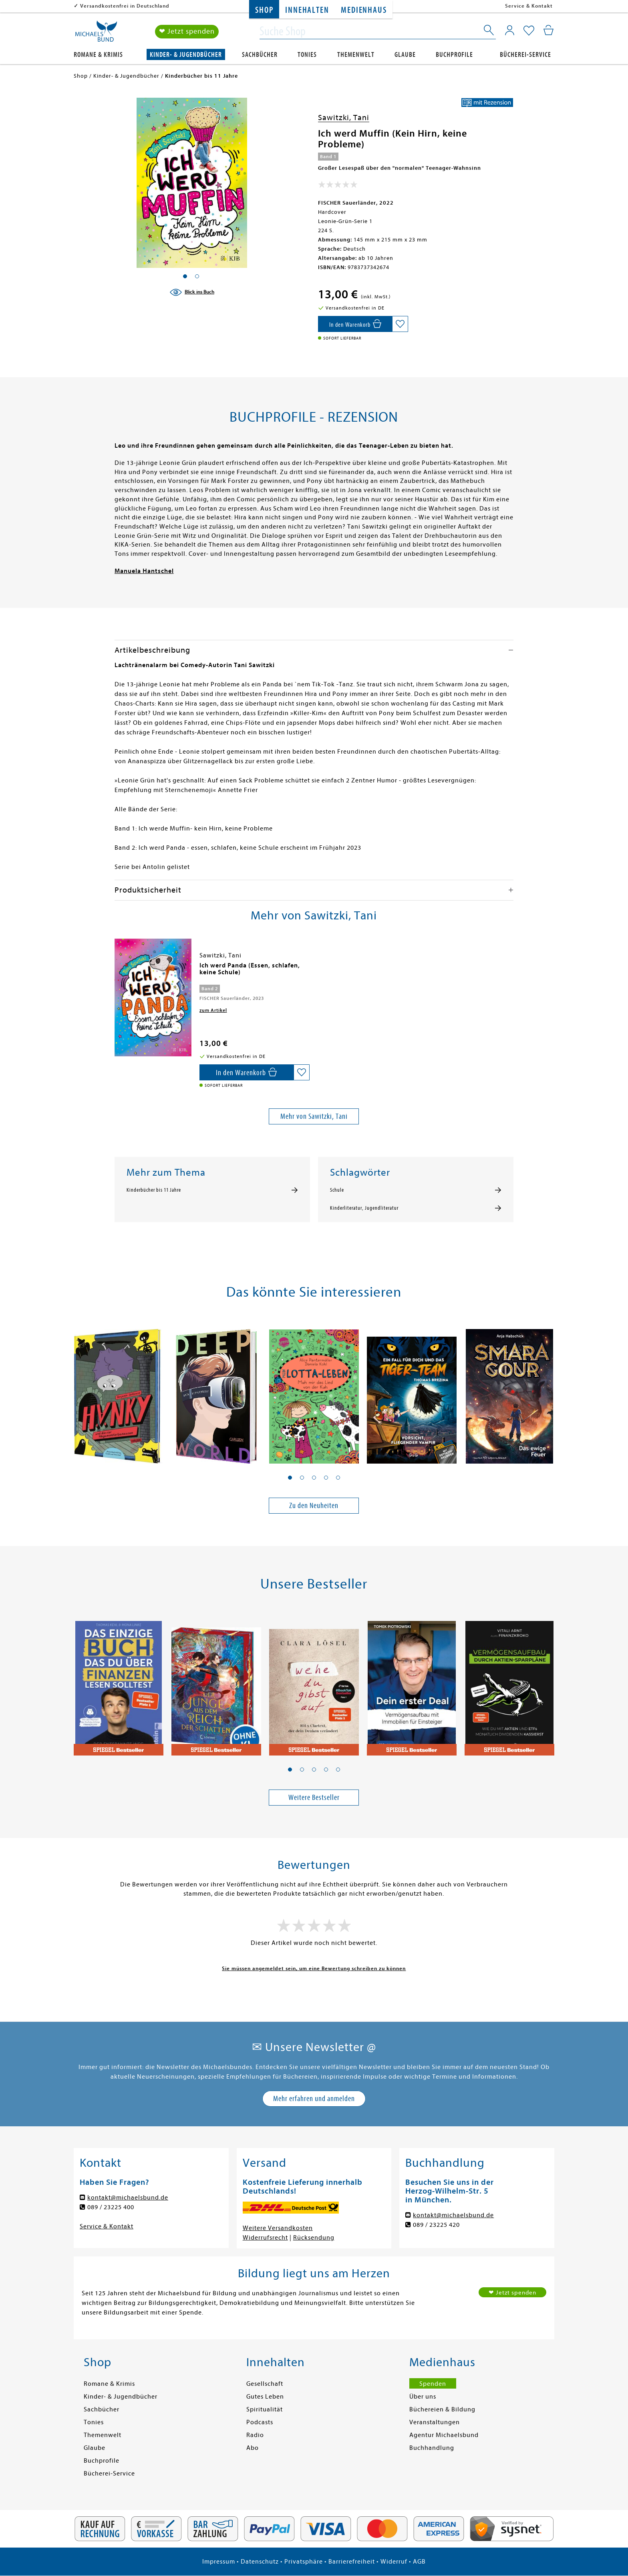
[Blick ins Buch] (191, 292)
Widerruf (393, 2561)
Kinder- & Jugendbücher (186, 54)
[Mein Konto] (509, 30)
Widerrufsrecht (265, 2237)
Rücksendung (313, 2237)
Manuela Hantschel (144, 571)
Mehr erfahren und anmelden (314, 2098)
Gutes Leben (265, 2396)
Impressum (218, 2561)
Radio (255, 2435)
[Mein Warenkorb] (548, 30)
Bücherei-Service (525, 54)
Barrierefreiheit (351, 2561)
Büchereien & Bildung (442, 2409)
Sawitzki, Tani (343, 117)
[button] (290, 1478)
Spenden (432, 2383)
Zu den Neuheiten (313, 1505)
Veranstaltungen (434, 2422)
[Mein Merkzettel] (529, 31)
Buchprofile (454, 54)
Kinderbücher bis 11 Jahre (154, 1190)
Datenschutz (260, 2561)
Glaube (405, 54)
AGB (419, 2561)
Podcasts (259, 2422)
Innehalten (307, 10)
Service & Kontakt (529, 6)
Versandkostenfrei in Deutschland (124, 6)
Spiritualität (264, 2409)
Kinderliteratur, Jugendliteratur (364, 1208)
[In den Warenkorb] (355, 324)
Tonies (307, 54)
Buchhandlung (431, 2447)
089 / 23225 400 (110, 2207)
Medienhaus (363, 10)
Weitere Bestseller (314, 1797)
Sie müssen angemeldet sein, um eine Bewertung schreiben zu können (314, 1968)
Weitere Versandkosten (278, 2228)
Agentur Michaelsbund (444, 2435)
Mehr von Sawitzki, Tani (314, 1116)
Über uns (422, 2396)
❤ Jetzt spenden (187, 31)
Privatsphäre (303, 2561)
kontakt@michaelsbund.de (127, 2197)
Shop (264, 10)
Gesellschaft (264, 2383)
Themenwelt (355, 54)
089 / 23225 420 (436, 2224)
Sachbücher (260, 54)
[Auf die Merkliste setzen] (400, 324)
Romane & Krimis (98, 54)
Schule (337, 1190)
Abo (252, 2447)
